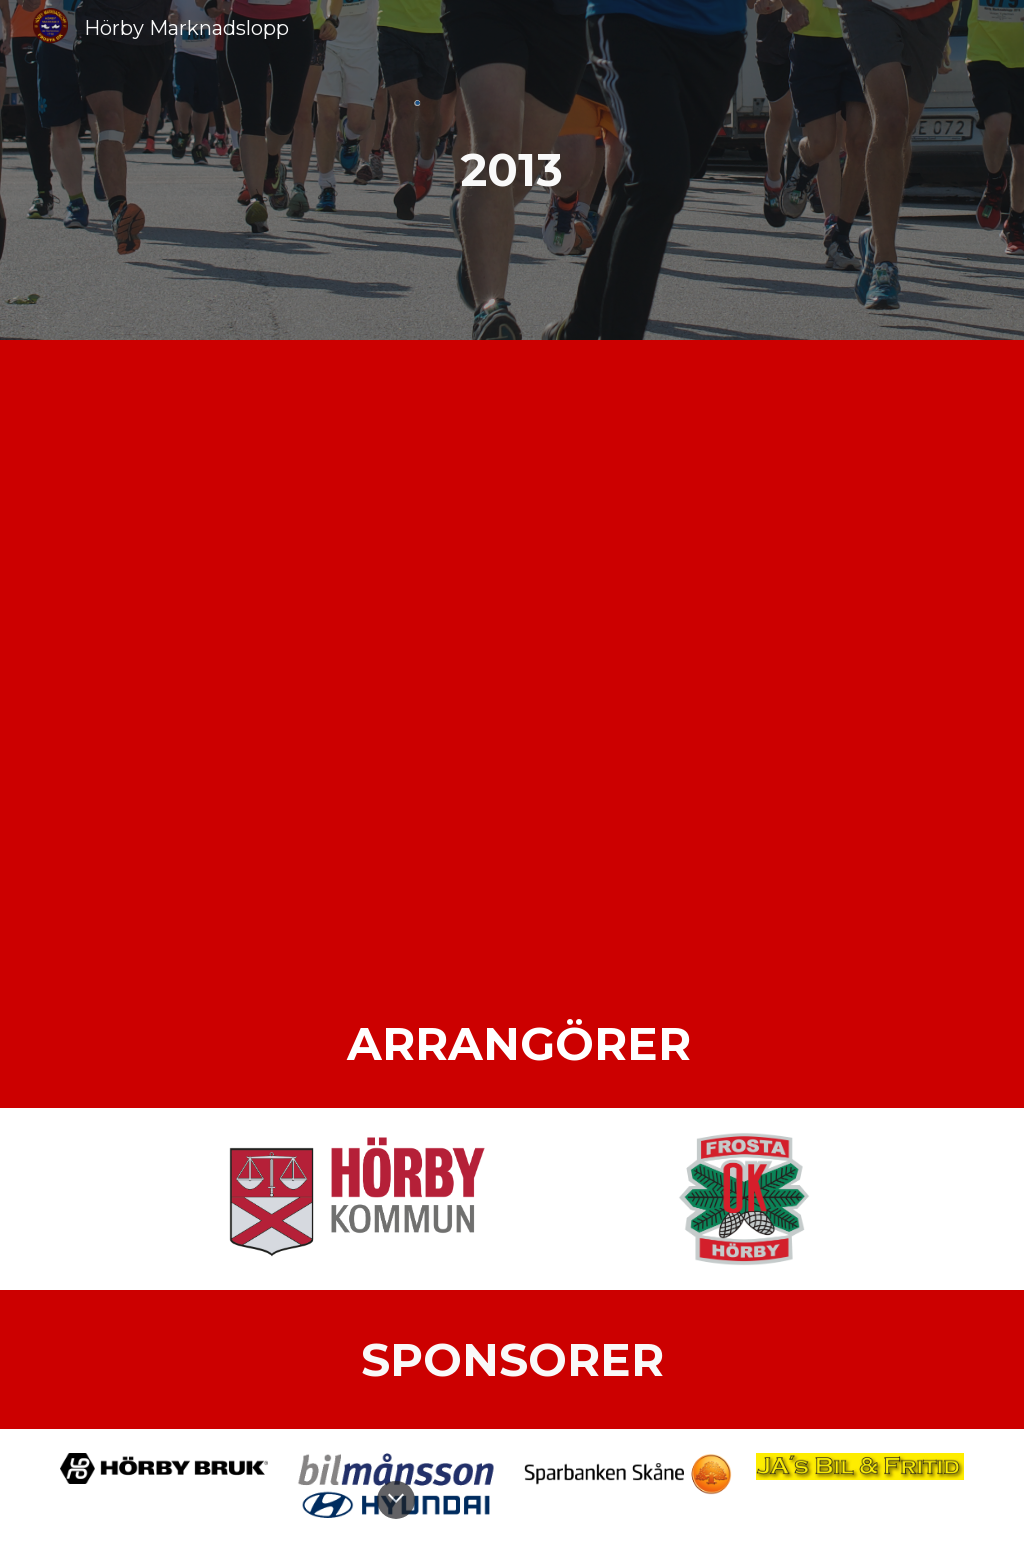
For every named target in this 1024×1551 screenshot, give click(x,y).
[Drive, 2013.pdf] (512, 660)
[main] (511, 170)
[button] (396, 1500)
